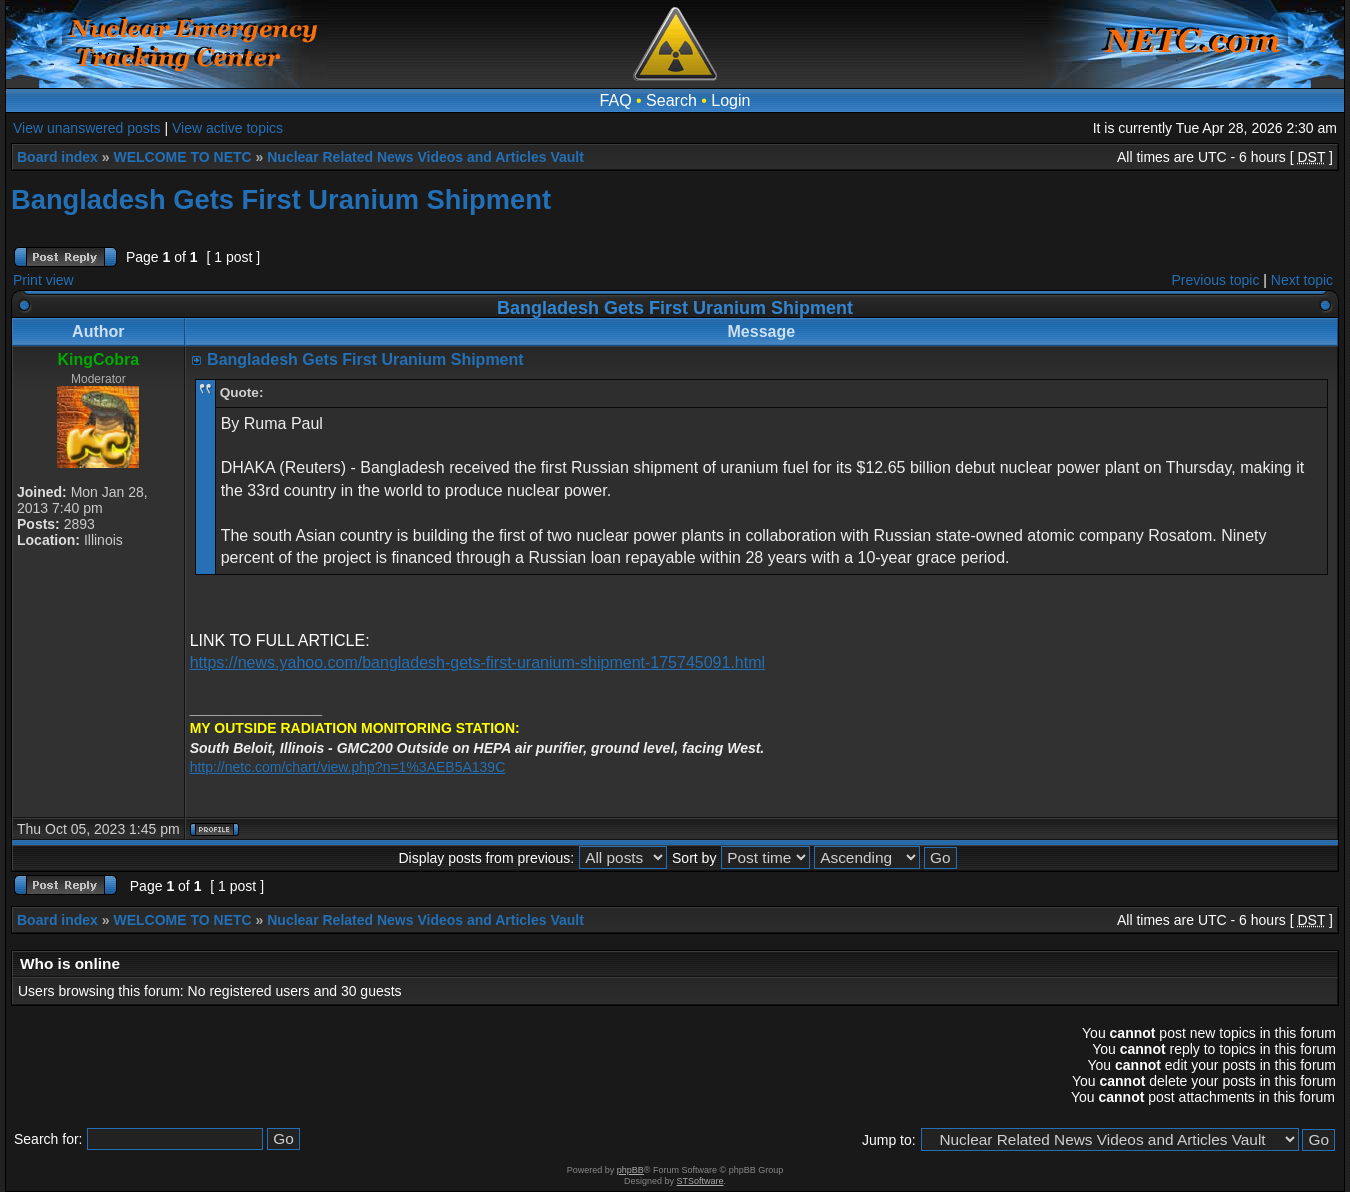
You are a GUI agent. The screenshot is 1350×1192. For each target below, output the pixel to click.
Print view (43, 280)
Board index (57, 157)
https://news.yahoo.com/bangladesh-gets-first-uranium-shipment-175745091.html (477, 662)
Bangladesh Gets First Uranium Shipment (281, 199)
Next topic (1302, 280)
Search (671, 100)
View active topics (227, 128)
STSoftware (700, 1181)
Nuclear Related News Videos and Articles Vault (425, 157)
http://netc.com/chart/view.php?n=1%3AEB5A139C (348, 767)
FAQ (616, 100)
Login (730, 100)
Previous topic (1216, 280)
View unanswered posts (87, 128)
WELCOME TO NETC (182, 157)
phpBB (630, 1170)
